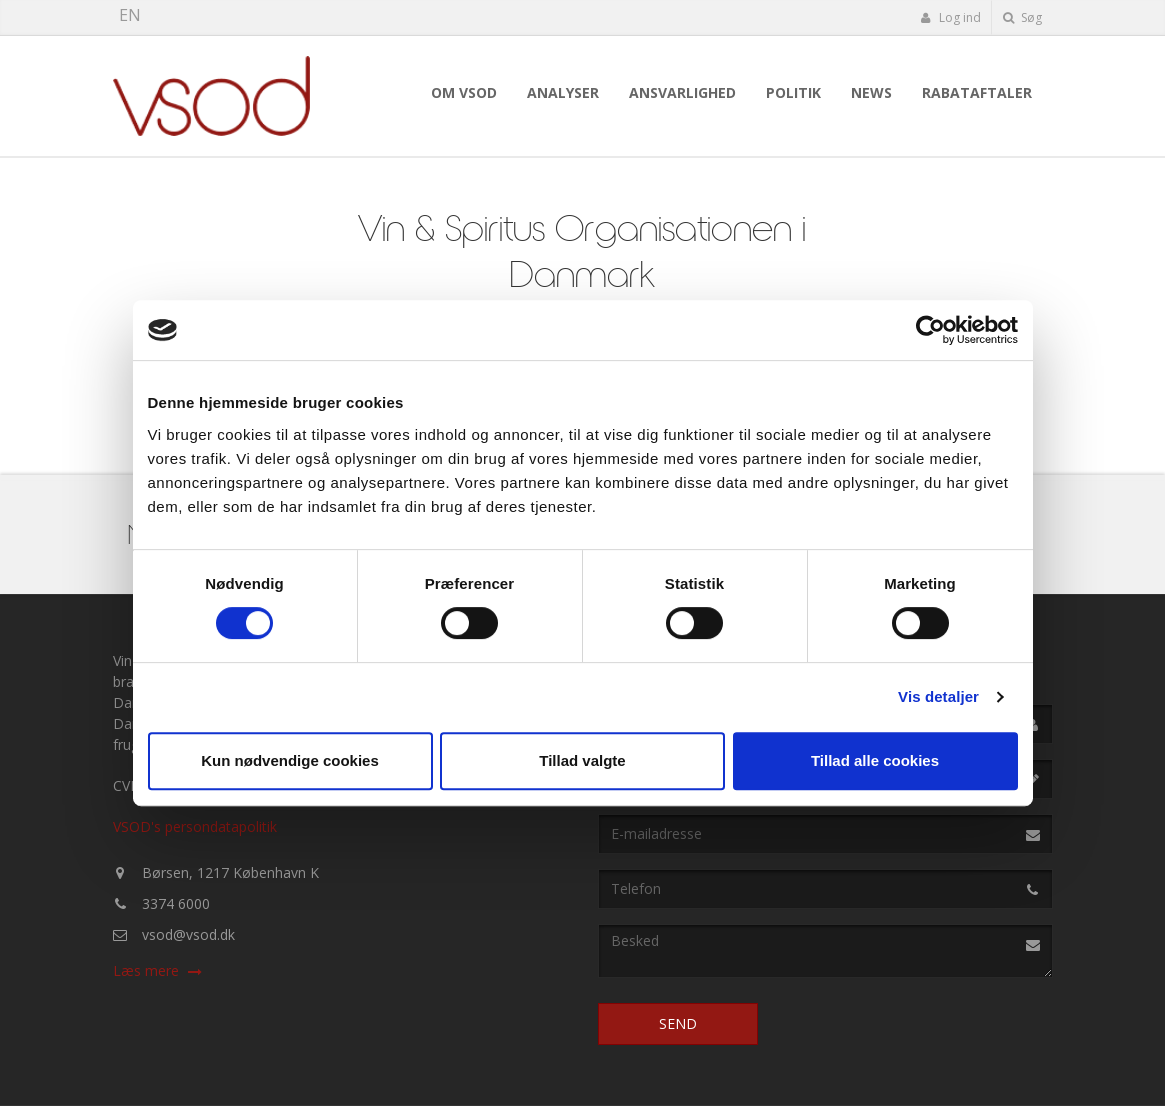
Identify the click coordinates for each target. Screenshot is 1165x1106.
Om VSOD (464, 92)
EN (130, 15)
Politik (793, 92)
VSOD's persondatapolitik (195, 826)
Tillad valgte (582, 760)
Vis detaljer (938, 696)
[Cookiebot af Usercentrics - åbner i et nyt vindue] (930, 330)
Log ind (951, 17)
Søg (1022, 17)
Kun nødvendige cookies (290, 760)
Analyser (563, 92)
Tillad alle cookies (875, 760)
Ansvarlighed (682, 92)
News (871, 92)
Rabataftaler (977, 92)
